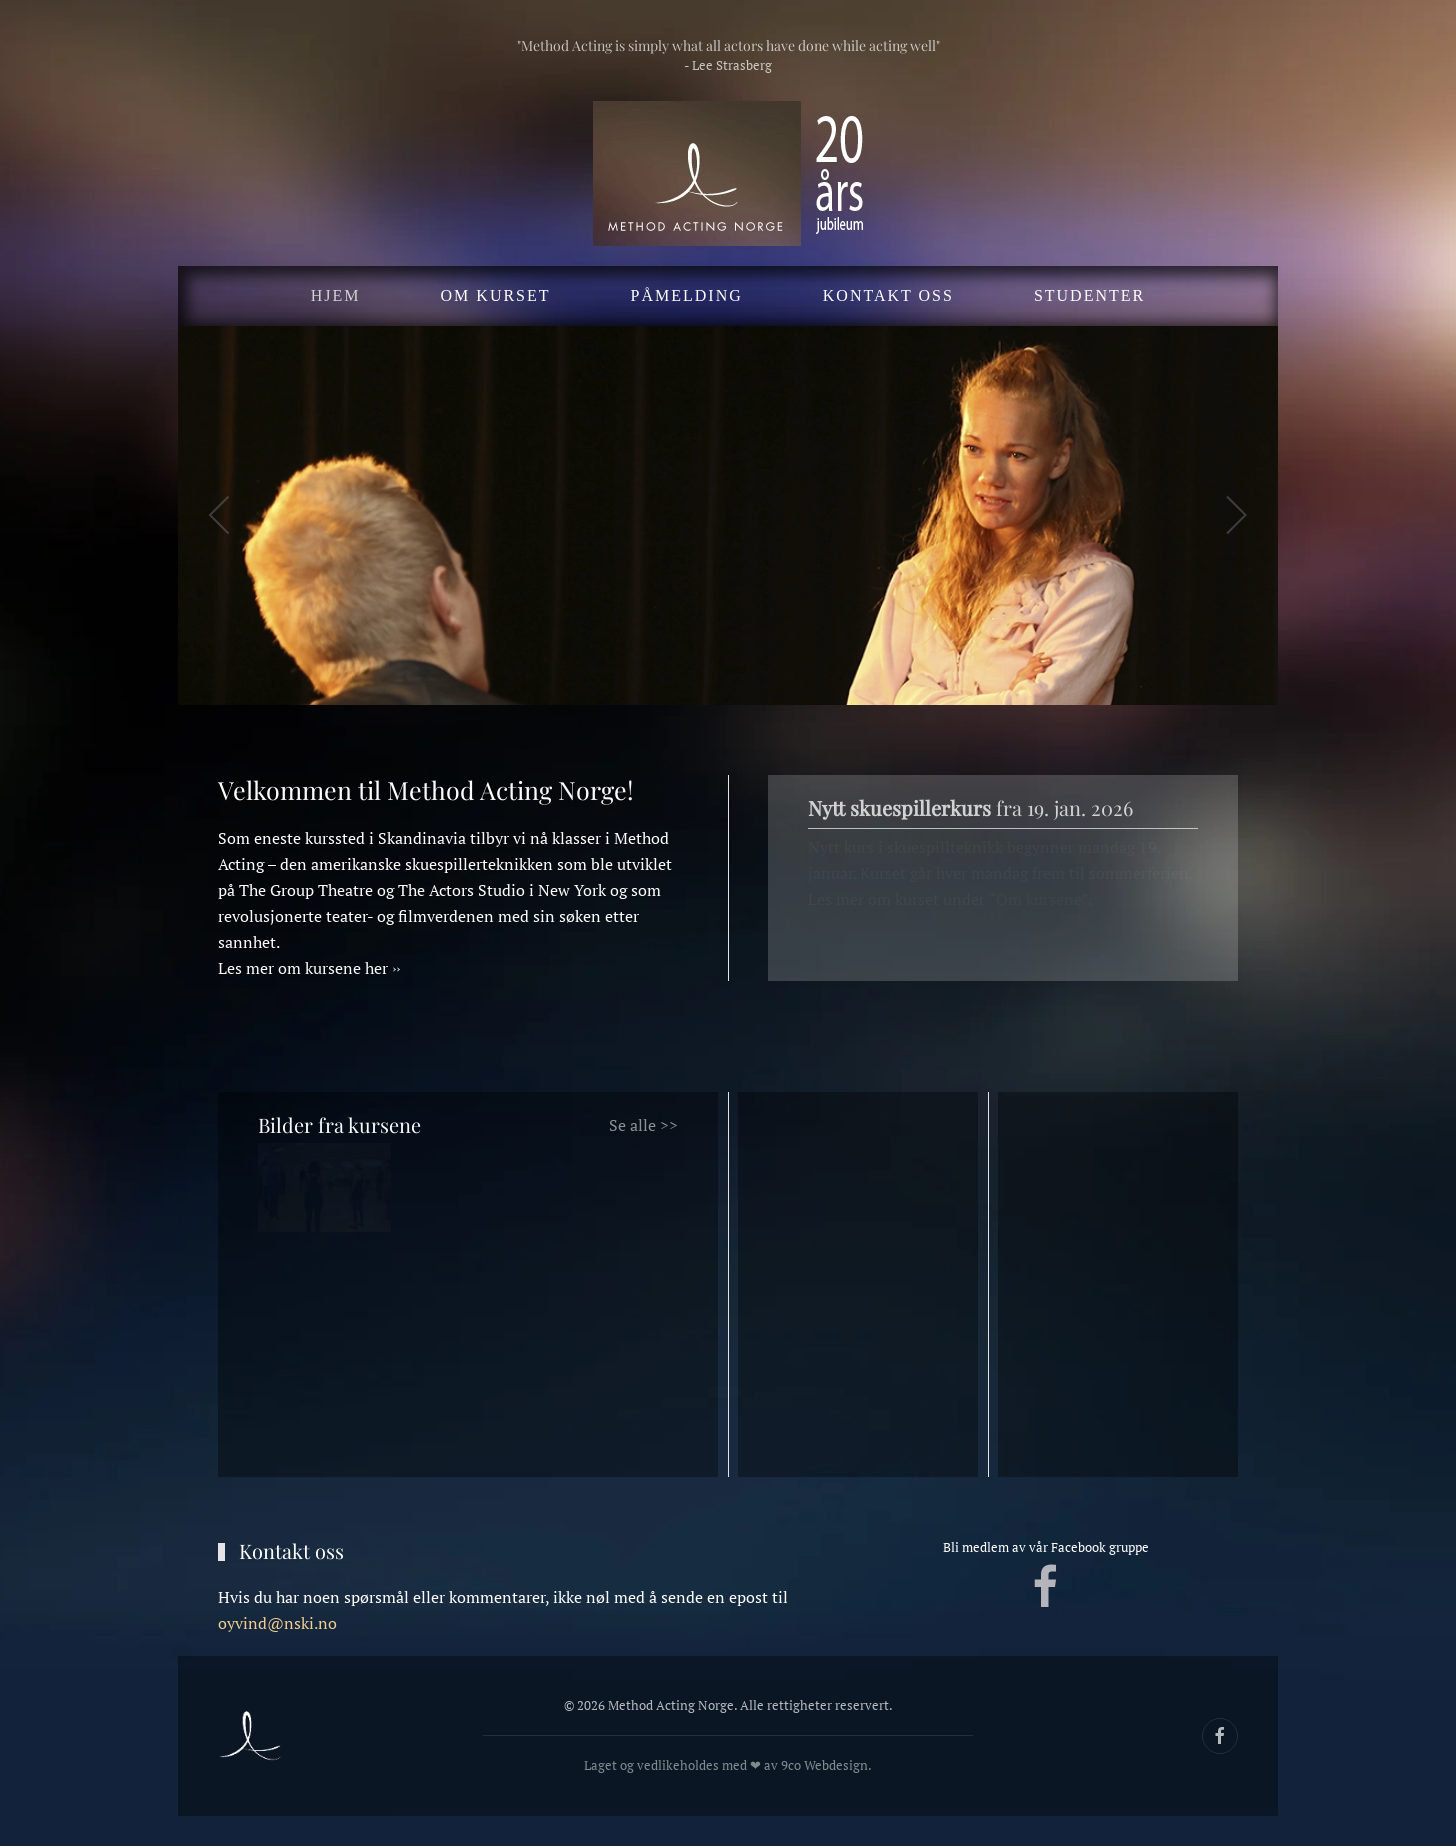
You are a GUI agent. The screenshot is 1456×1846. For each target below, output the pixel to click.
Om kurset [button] (496, 295)
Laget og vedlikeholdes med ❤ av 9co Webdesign (720, 1765)
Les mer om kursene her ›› (309, 968)
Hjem (336, 295)
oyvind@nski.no (277, 1623)
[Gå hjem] (728, 173)
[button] (220, 515)
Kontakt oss (888, 295)
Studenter (1089, 295)
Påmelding (687, 295)
